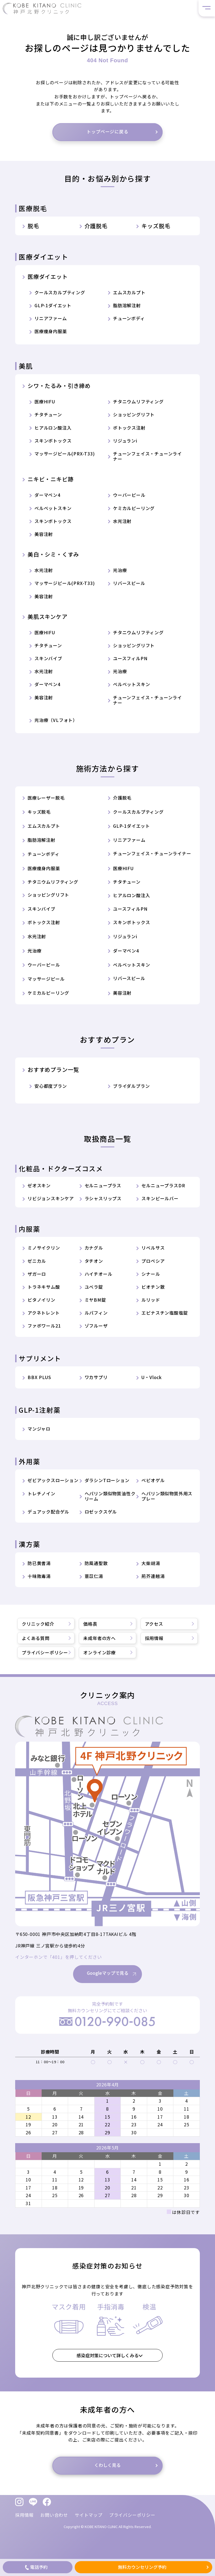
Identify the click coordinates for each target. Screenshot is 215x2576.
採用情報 (154, 1638)
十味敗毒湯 (39, 1576)
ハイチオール (98, 1274)
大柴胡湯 (150, 1563)
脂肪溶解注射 (127, 305)
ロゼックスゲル (101, 1511)
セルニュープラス (103, 1185)
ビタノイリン (41, 1299)
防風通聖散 (96, 1563)
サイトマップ (89, 2515)
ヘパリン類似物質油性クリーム (110, 1496)
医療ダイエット (48, 276)
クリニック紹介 (38, 1623)
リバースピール (129, 583)
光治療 (120, 570)
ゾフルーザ (96, 1325)
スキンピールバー (159, 1198)
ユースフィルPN (130, 658)
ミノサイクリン (44, 1247)
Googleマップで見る (107, 1986)
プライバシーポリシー (45, 1652)
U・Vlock (151, 1377)
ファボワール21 (44, 1325)
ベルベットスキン (52, 508)
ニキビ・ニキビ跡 (50, 479)
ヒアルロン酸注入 (52, 427)
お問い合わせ (54, 2515)
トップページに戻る (107, 131)
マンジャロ (39, 1428)
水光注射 (122, 521)
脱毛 (33, 226)
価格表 (90, 1623)
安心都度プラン (50, 1086)
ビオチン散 (153, 1287)
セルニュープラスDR (163, 1185)
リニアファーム (50, 318)
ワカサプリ (96, 1377)
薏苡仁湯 (94, 1576)
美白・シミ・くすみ (53, 554)
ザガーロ (37, 1274)
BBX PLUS (39, 1377)
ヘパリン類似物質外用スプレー (166, 1496)
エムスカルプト (129, 292)
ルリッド (150, 1299)
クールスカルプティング (59, 292)
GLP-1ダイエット (52, 305)
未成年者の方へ (99, 1638)
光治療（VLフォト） (55, 720)
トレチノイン (41, 1493)
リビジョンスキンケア (51, 1198)
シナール (150, 1274)
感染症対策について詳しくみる (108, 2368)
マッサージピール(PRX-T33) (64, 453)
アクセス (154, 1623)
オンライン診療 (99, 1652)
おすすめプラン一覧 (53, 1069)
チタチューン (48, 414)
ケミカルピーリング (134, 508)
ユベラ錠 (94, 1287)
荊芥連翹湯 (153, 1576)
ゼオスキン (39, 1185)
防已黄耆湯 (39, 1563)
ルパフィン (96, 1312)
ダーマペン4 (47, 495)
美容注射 (43, 534)
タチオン (94, 1261)
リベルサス (153, 1247)
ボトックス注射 (129, 427)
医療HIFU (44, 401)
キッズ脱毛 (155, 226)
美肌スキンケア (48, 616)
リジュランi (125, 440)
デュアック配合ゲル (48, 1511)
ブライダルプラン (131, 1086)
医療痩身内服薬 (50, 331)
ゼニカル (37, 1261)
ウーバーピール (129, 495)
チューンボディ (129, 318)
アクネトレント (44, 1312)
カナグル (94, 1247)
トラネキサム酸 (44, 1287)
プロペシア (153, 1261)
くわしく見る (107, 2478)
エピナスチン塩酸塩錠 (164, 1312)
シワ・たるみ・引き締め (59, 385)
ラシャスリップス (103, 1198)
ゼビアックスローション (53, 1480)
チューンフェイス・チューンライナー (147, 456)
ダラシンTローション (107, 1480)
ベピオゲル (153, 1480)
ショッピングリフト (134, 414)
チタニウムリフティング (138, 401)
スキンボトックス (52, 440)
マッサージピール (46, 978)
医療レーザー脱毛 (46, 797)
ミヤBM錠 (95, 1299)
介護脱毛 (96, 226)
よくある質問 (36, 1638)
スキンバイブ (48, 658)
